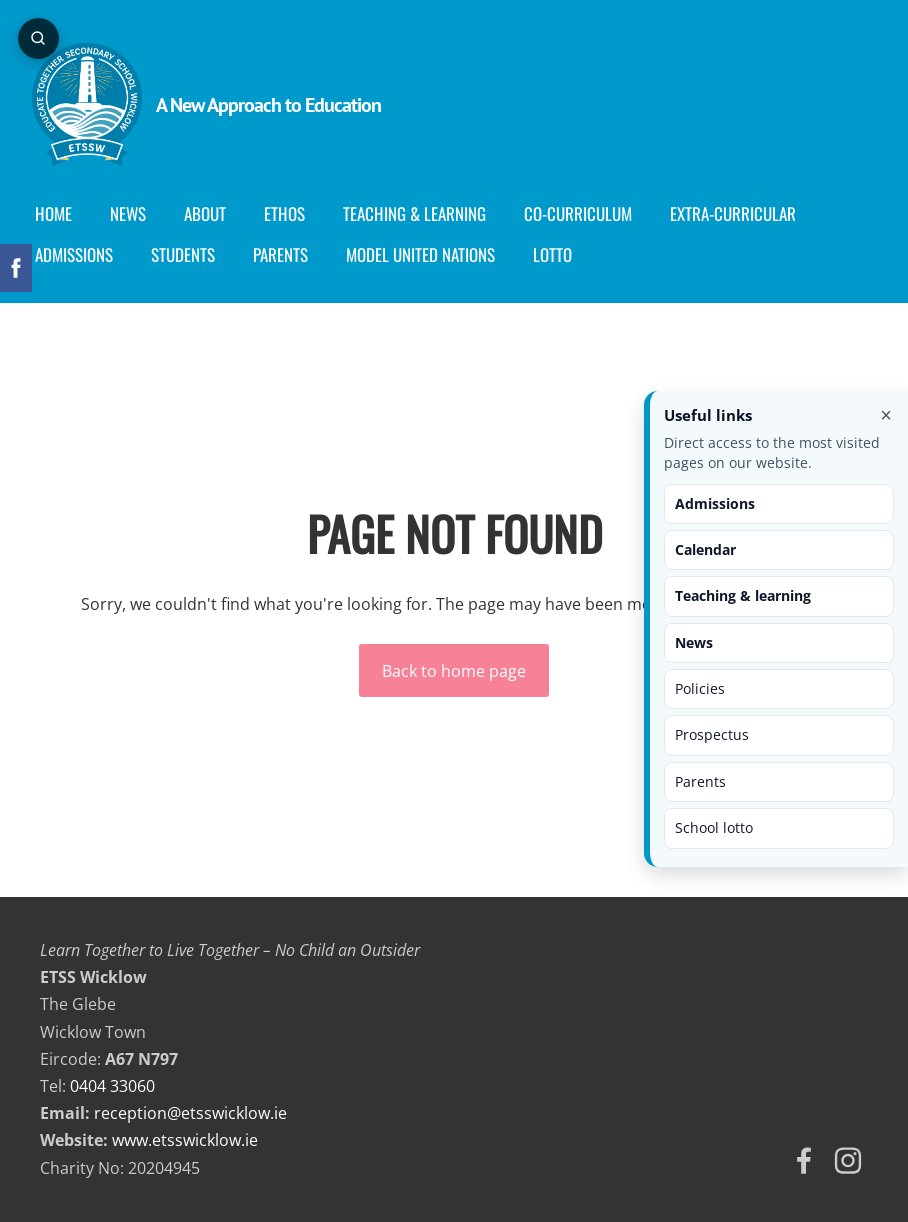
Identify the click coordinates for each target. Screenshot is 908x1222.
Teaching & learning (743, 595)
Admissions (715, 503)
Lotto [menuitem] (560, 254)
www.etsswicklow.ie (185, 1140)
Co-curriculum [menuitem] (586, 213)
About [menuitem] (213, 213)
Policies (700, 688)
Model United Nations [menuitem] (428, 254)
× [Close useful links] (886, 415)
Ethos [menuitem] (292, 213)
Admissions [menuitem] (82, 254)
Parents (700, 781)
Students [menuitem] (191, 254)
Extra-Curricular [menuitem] (741, 213)
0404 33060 (112, 1086)
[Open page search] (40, 40)
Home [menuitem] (61, 213)
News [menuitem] (136, 213)
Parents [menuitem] (288, 254)
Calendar (705, 549)
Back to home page (454, 671)
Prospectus (712, 734)
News (694, 642)
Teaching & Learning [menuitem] (422, 213)
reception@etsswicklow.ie (190, 1113)
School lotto (714, 827)
